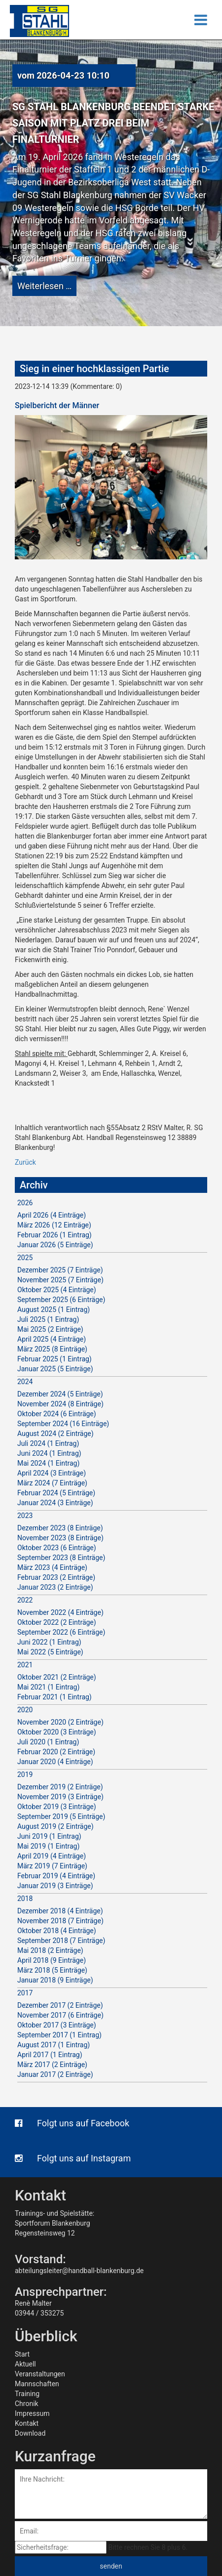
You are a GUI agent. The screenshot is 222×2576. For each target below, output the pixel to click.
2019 (25, 1774)
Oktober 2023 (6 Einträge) (56, 1548)
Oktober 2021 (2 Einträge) (56, 1677)
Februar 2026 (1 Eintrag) (54, 1235)
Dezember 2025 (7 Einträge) (60, 1270)
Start (22, 2354)
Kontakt (26, 2423)
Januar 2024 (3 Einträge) (55, 1503)
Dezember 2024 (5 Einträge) (60, 1394)
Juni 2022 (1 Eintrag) (49, 1642)
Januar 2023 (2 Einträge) (55, 1587)
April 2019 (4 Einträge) (51, 1856)
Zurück (25, 1162)
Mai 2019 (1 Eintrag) (48, 1846)
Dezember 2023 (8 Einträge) (60, 1528)
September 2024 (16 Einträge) (63, 1424)
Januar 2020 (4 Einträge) (55, 1762)
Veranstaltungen (40, 2374)
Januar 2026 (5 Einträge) (55, 1245)
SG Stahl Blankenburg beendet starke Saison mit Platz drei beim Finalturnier (113, 123)
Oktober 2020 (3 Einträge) (56, 1732)
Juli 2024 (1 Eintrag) (48, 1443)
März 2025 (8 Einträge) (52, 1349)
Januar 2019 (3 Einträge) (55, 1886)
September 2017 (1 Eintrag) (59, 2035)
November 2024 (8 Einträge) (60, 1404)
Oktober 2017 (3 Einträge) (56, 2025)
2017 (25, 1993)
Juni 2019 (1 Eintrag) (49, 1836)
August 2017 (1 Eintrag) (53, 2045)
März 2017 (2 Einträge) (52, 2065)
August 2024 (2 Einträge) (55, 1433)
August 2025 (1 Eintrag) (53, 1309)
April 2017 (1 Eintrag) (49, 2055)
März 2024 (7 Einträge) (52, 1483)
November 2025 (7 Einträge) (60, 1280)
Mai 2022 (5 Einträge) (50, 1652)
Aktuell (25, 2364)
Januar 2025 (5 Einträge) (55, 1369)
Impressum (32, 2413)
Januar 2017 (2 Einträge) (55, 2074)
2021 (25, 1665)
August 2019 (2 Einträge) (55, 1826)
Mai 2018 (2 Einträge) (50, 1950)
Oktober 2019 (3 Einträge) (56, 1807)
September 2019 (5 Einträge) (61, 1816)
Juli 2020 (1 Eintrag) (48, 1742)
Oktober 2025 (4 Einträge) (56, 1290)
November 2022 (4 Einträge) (60, 1612)
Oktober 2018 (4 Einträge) (56, 1931)
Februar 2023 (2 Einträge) (56, 1577)
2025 (25, 1258)
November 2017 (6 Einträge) (60, 2015)
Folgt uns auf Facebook (72, 2123)
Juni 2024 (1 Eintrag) (49, 1453)
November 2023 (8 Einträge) (60, 1538)
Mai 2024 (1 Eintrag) (48, 1463)
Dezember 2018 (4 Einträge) (60, 1911)
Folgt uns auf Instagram (73, 2158)
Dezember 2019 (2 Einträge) (60, 1787)
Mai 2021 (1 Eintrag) (48, 1687)
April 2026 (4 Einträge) (51, 1215)
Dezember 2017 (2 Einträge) (60, 2005)
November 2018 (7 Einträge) (60, 1921)
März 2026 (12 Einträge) (54, 1225)
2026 (25, 1203)
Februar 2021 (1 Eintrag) (54, 1697)
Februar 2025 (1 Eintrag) (54, 1359)
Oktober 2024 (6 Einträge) (56, 1414)
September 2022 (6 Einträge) (61, 1632)
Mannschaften (37, 2384)
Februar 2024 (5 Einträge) (56, 1493)
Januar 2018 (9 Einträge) (55, 1980)
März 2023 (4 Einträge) (52, 1567)
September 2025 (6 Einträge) (61, 1300)
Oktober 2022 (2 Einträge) (56, 1622)
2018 (25, 1898)
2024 (25, 1382)
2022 (25, 1600)
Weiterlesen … (44, 286)
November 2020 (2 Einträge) (60, 1722)
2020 (25, 1710)
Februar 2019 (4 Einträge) (56, 1876)
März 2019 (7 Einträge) (52, 1866)
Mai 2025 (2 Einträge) (50, 1329)
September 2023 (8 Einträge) (61, 1558)
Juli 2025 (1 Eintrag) (48, 1319)
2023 (25, 1516)
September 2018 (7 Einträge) (61, 1940)
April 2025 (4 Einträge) (51, 1339)
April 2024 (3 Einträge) (51, 1473)
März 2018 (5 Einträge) (52, 1970)
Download (30, 2433)
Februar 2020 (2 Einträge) (56, 1752)
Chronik (26, 2403)
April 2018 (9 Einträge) (51, 1960)
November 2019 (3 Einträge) (60, 1797)
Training (27, 2394)
